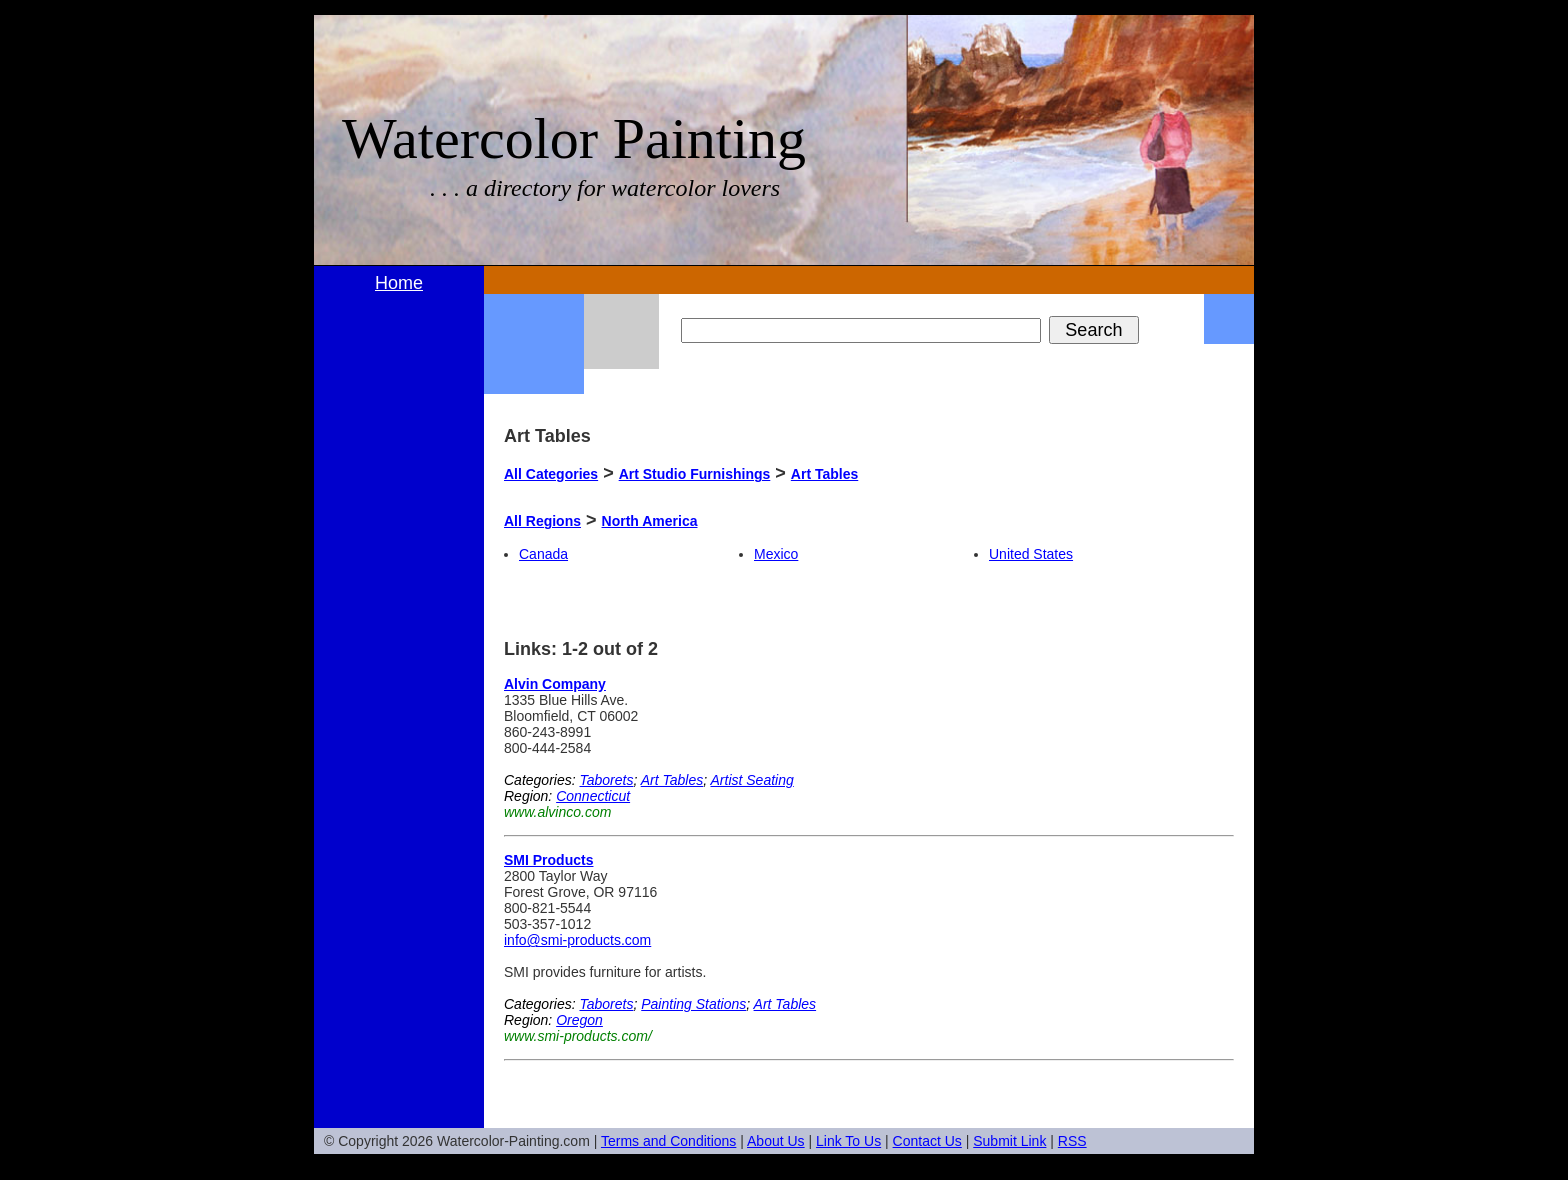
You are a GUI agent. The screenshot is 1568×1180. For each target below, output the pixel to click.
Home (399, 283)
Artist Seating (752, 780)
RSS (1072, 1141)
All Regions (542, 521)
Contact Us (927, 1141)
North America (650, 521)
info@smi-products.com (577, 940)
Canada (543, 554)
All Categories (551, 474)
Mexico (776, 554)
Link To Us (848, 1141)
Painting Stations (693, 1004)
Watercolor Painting (574, 138)
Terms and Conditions (668, 1141)
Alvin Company (555, 684)
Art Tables (824, 474)
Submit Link (1009, 1141)
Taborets (606, 780)
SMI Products (548, 860)
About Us (776, 1141)
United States (1031, 554)
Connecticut (593, 796)
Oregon (579, 1020)
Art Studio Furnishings (695, 474)
